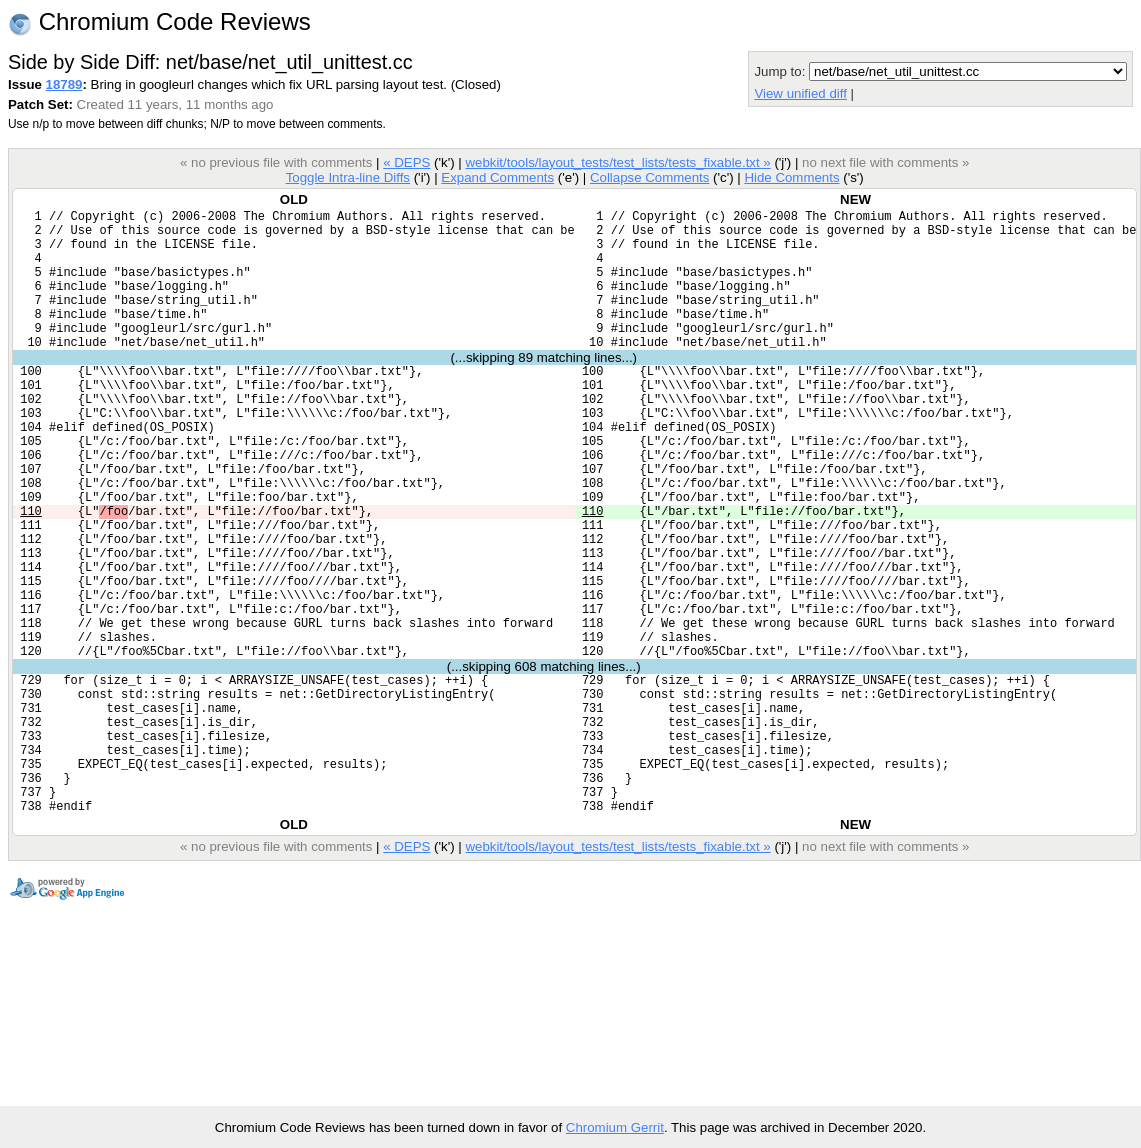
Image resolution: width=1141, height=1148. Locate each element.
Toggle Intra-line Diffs (348, 177)
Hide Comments (791, 177)
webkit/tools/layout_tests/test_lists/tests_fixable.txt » (617, 162)
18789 (64, 84)
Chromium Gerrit (615, 1127)
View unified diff (800, 93)
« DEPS (406, 162)
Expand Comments (497, 177)
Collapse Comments (649, 177)
